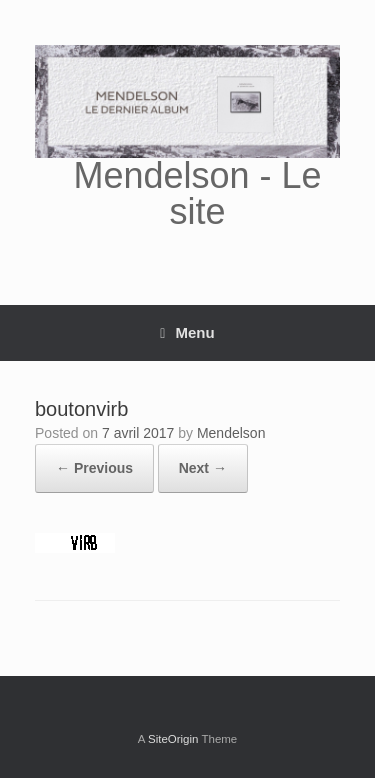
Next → (203, 468)
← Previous (94, 468)
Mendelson (231, 433)
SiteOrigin (173, 739)
